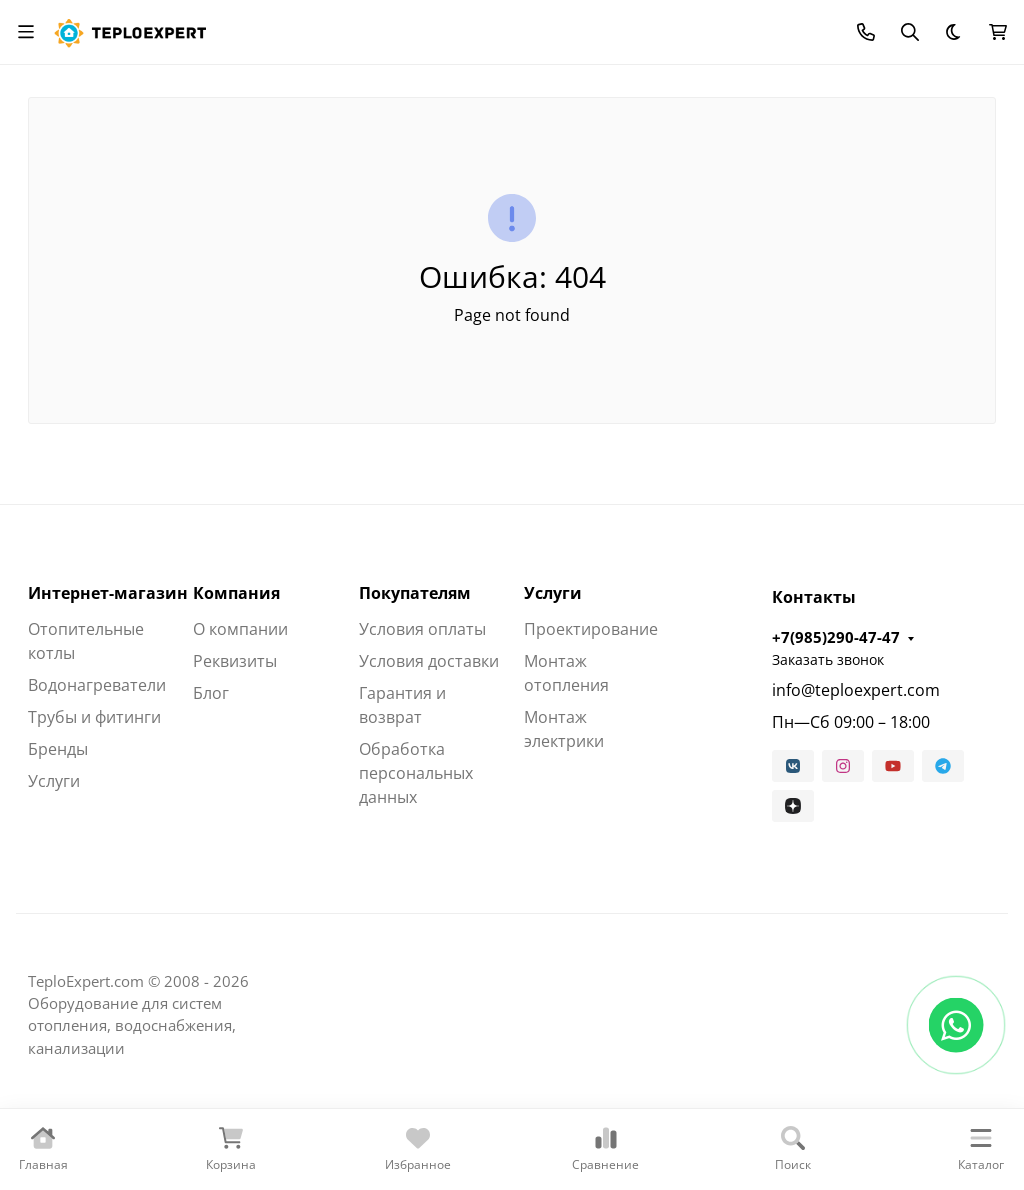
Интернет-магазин (108, 593)
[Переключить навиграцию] (26, 32)
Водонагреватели (97, 685)
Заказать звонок (828, 659)
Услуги (54, 781)
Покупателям (415, 593)
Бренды (58, 749)
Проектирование (591, 629)
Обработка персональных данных (416, 773)
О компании (240, 629)
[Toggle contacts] (866, 32)
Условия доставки (429, 661)
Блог (211, 693)
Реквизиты (235, 661)
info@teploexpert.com (856, 690)
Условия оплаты (422, 629)
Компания (236, 593)
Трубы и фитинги (94, 717)
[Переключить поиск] (910, 32)
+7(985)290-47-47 (836, 637)
